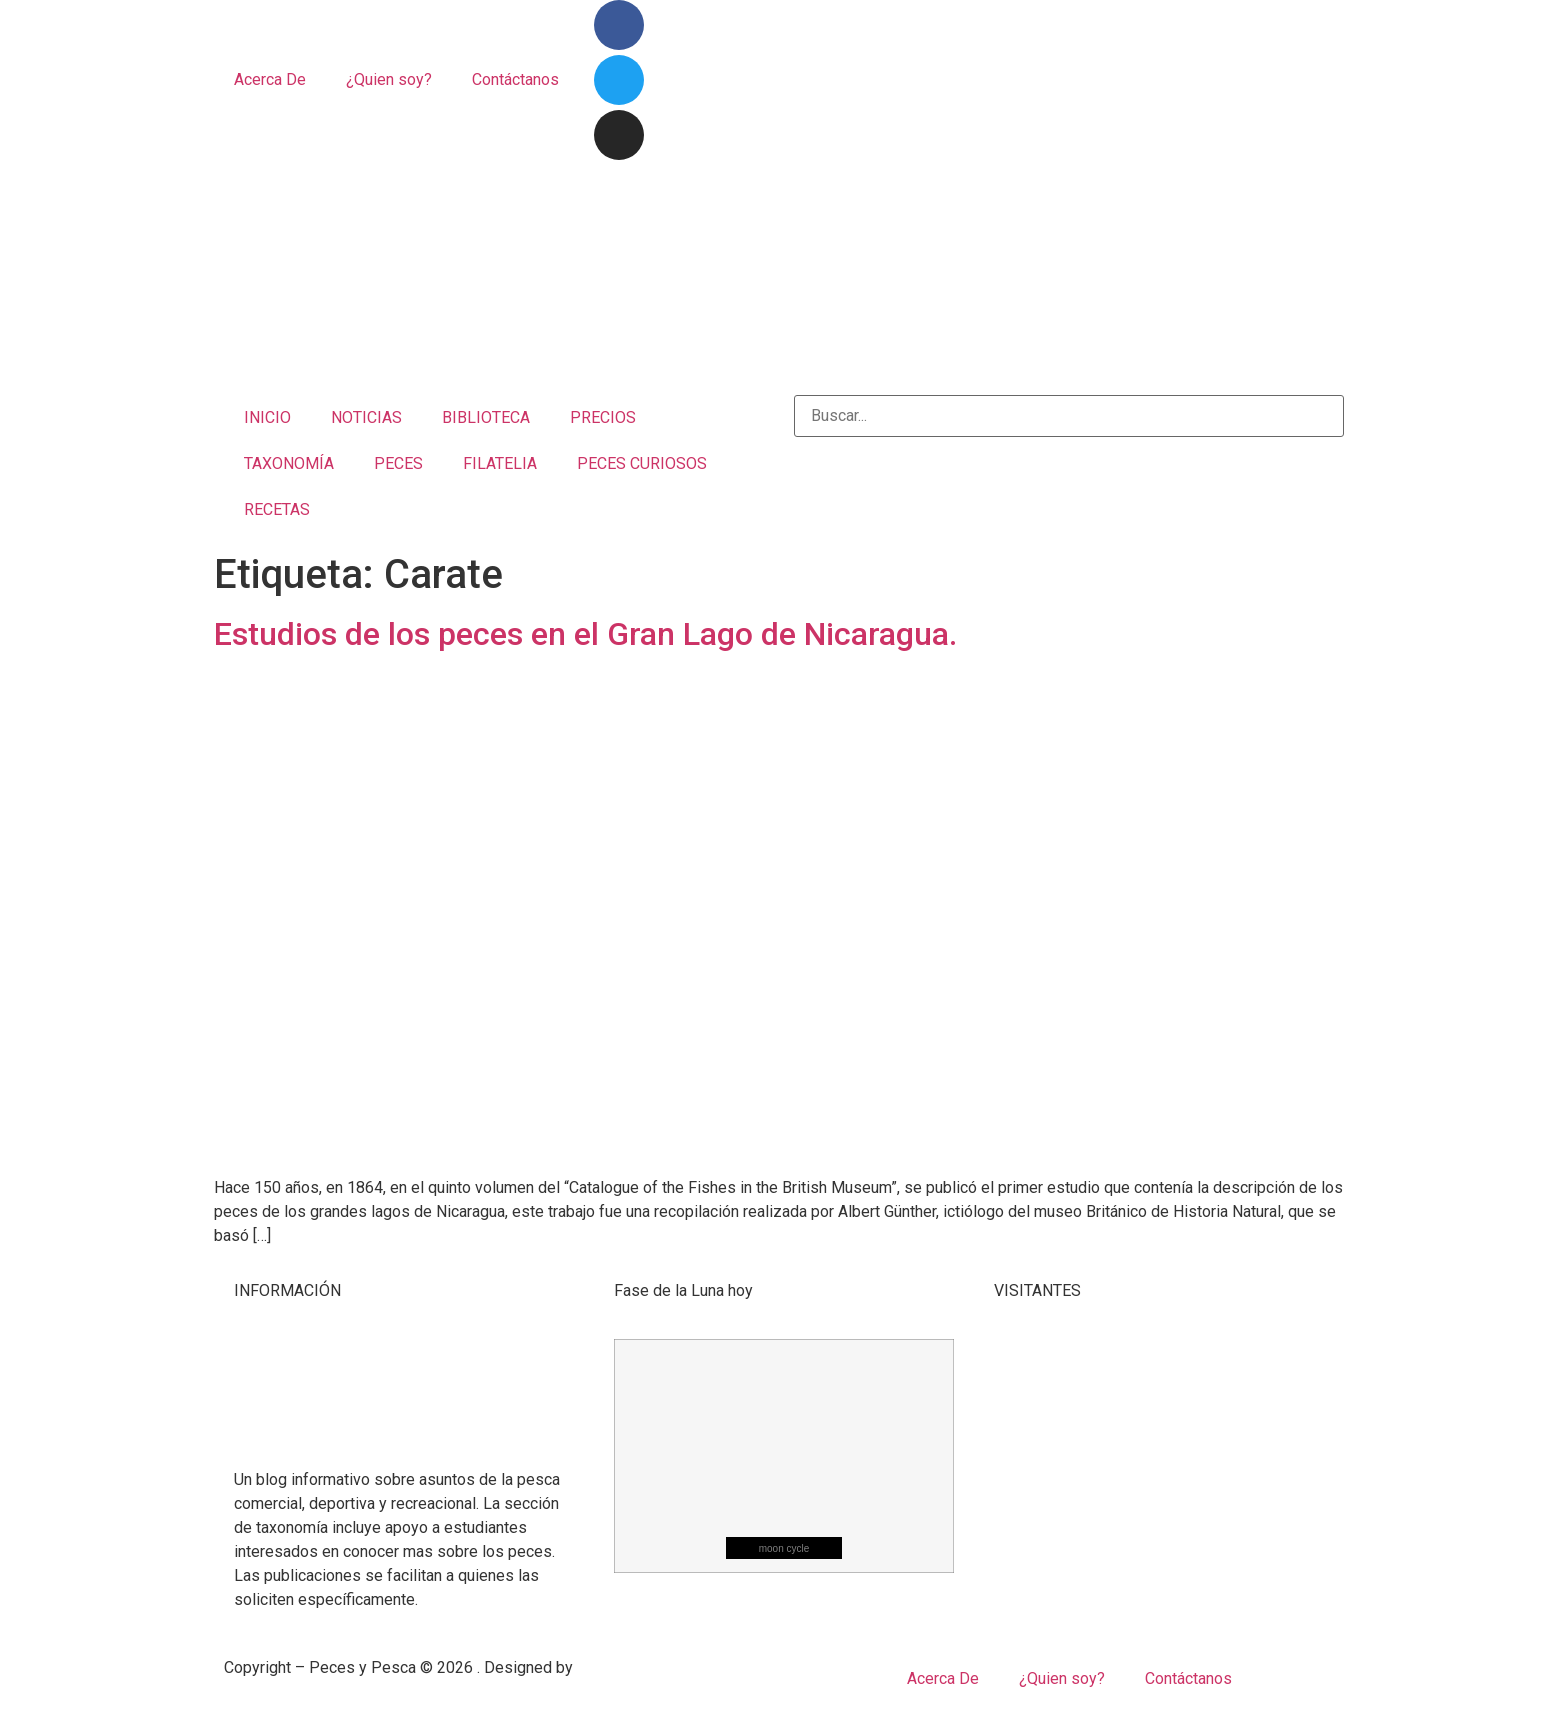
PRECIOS (603, 417)
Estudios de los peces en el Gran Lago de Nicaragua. (585, 634)
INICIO (267, 417)
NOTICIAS (366, 417)
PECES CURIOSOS (642, 463)
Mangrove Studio (636, 1667)
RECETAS (277, 509)
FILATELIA (500, 463)
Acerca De (270, 79)
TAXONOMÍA (289, 463)
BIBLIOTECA (486, 417)
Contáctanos (515, 79)
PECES (398, 463)
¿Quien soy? (389, 79)
